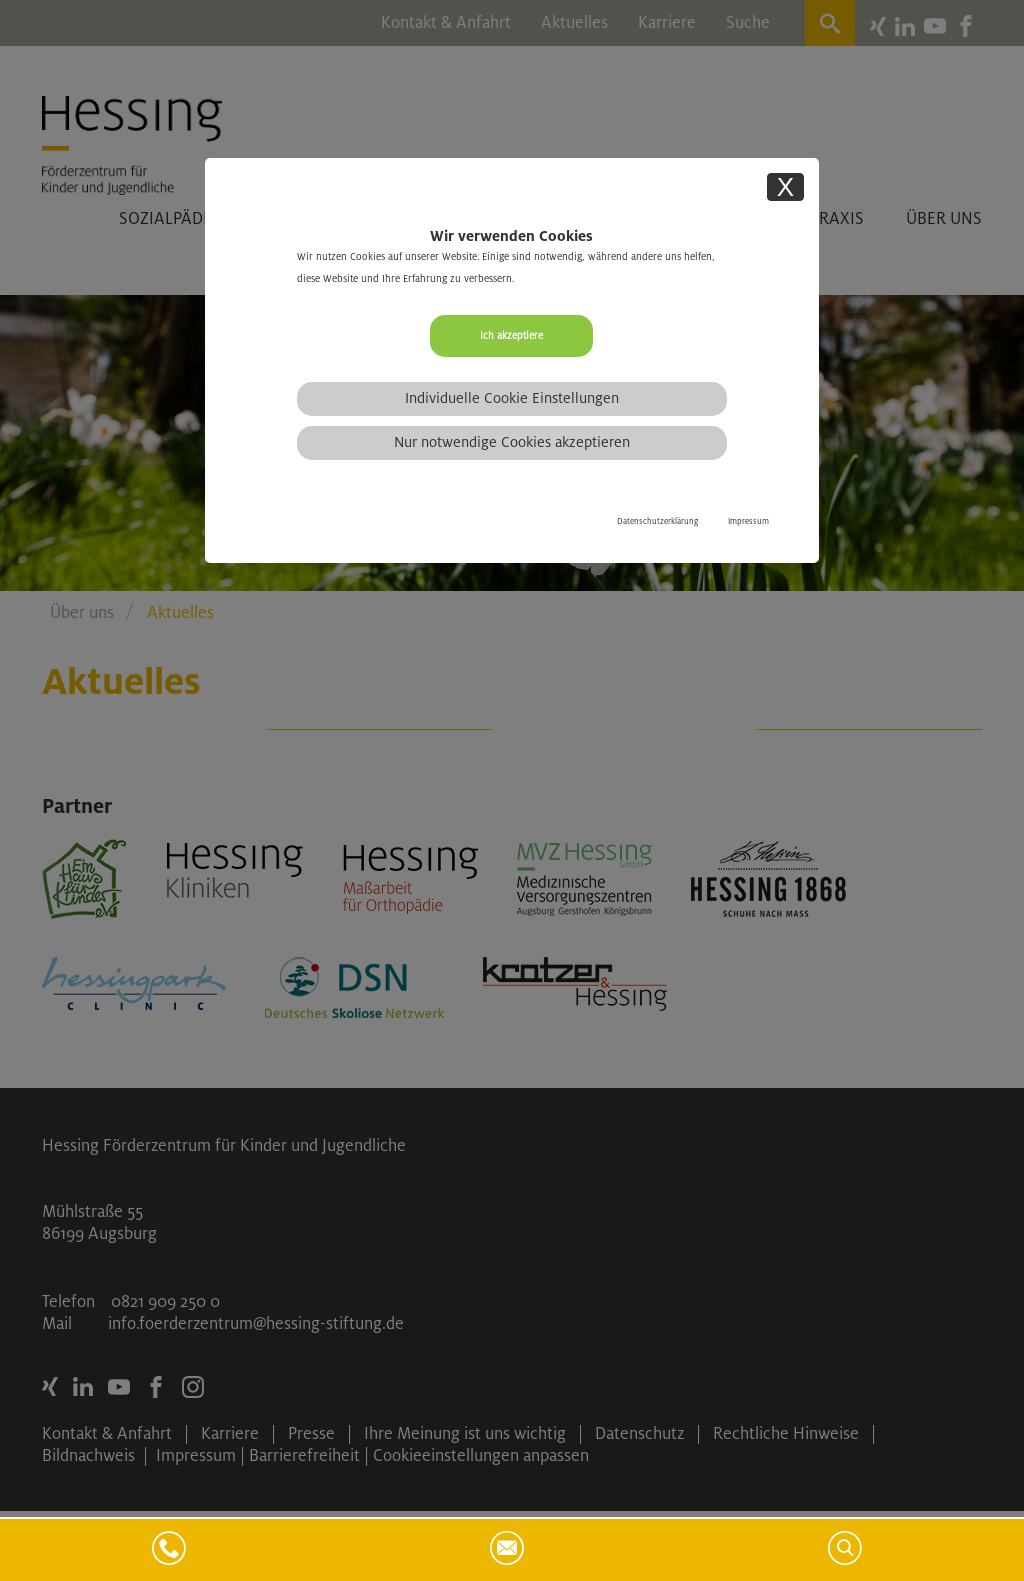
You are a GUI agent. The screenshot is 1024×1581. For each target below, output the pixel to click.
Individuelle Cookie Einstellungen (512, 398)
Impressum (748, 521)
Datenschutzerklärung (657, 521)
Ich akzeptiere (511, 335)
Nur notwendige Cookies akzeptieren (512, 442)
